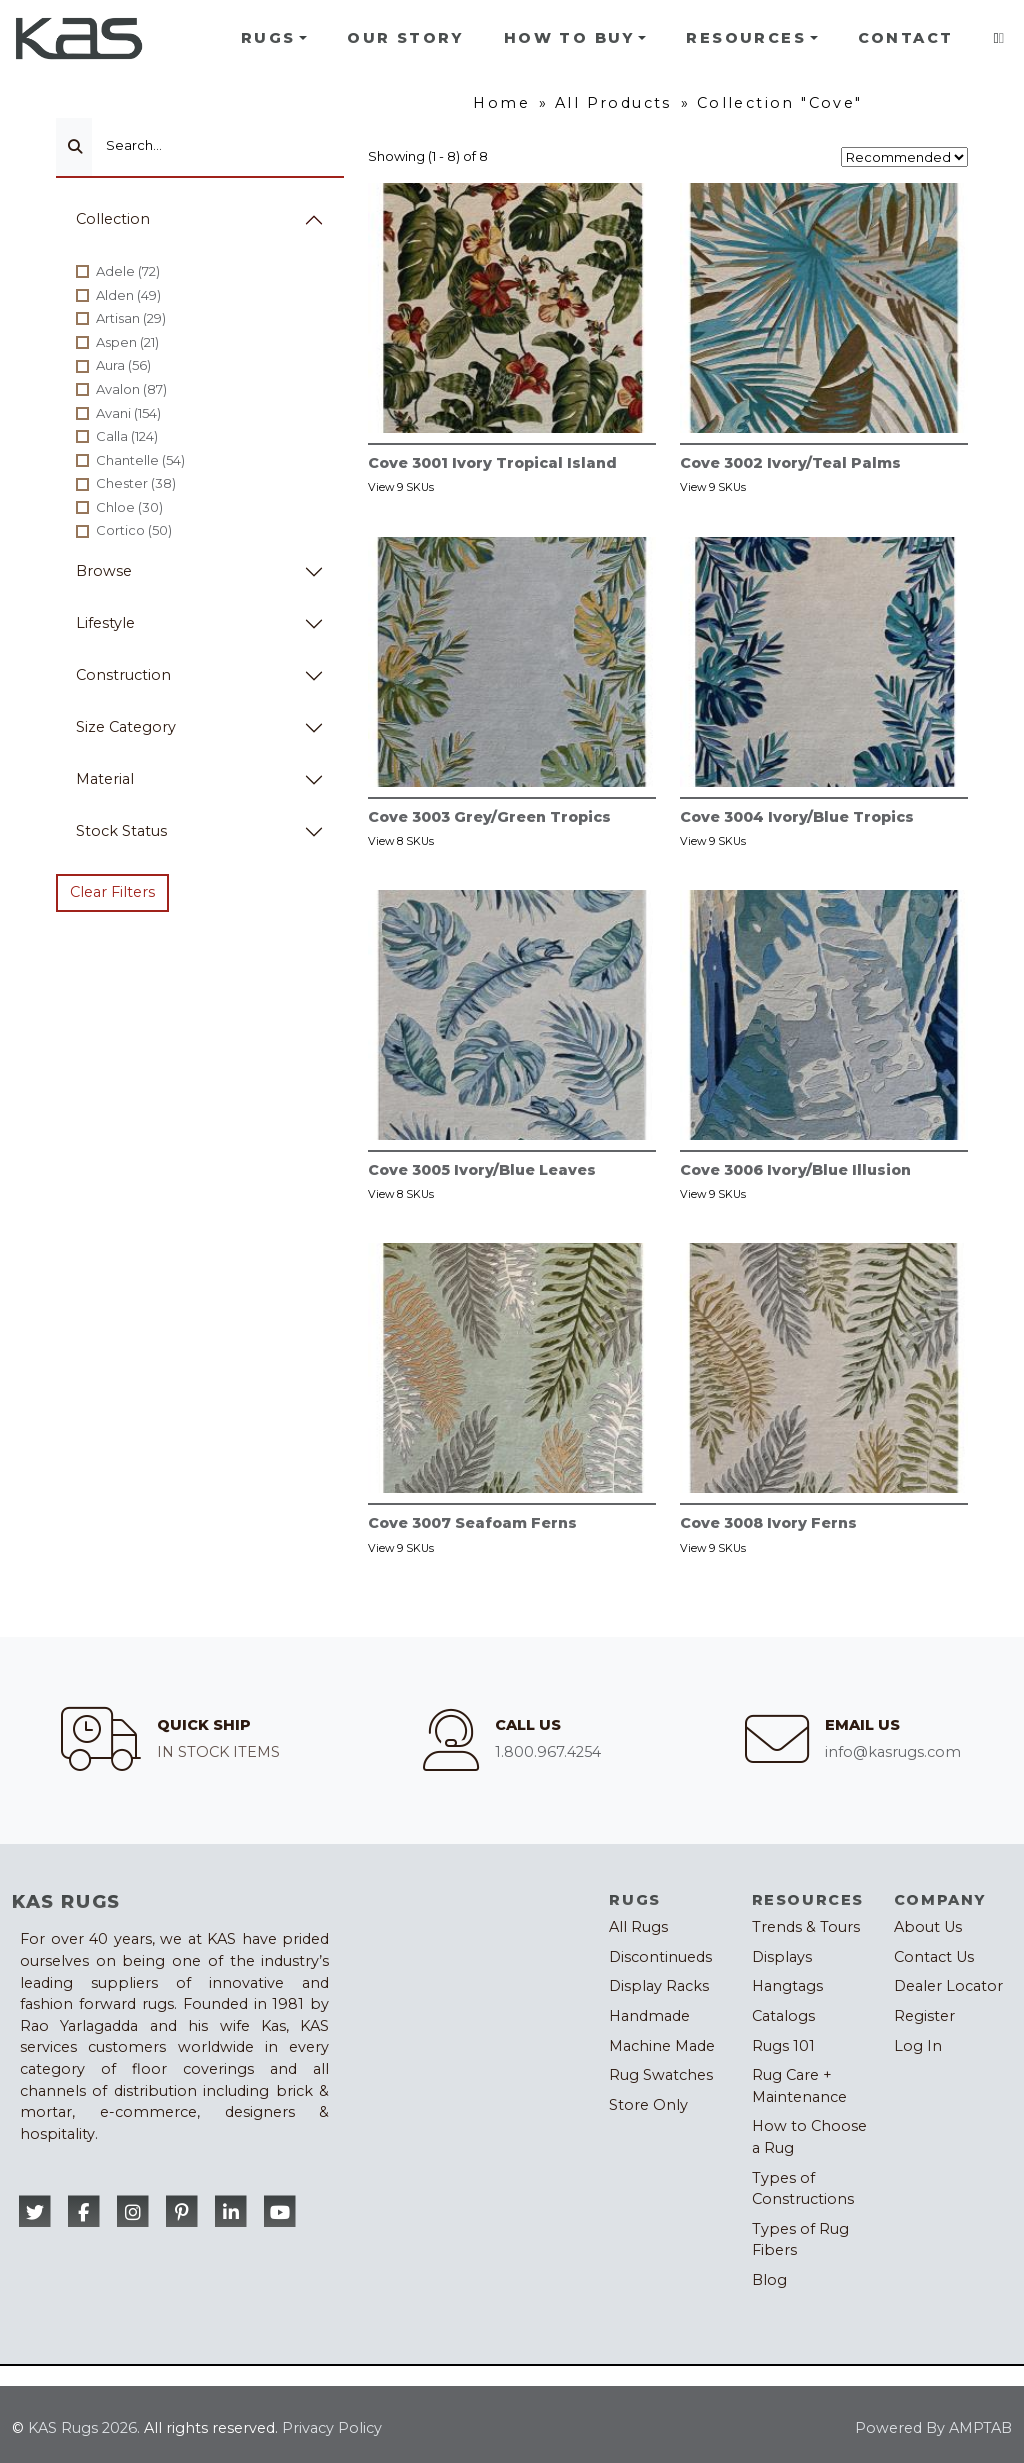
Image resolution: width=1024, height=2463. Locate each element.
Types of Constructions (803, 2189)
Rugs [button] (268, 38)
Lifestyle (105, 623)
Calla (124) (127, 436)
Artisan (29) (131, 318)
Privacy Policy (332, 2428)
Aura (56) (123, 365)
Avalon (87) (131, 389)
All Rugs (638, 1927)
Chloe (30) (129, 507)
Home (501, 103)
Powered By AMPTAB (933, 2428)
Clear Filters (112, 892)
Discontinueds (660, 1957)
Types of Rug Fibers (800, 2240)
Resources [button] (746, 38)
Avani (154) (128, 413)
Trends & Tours (806, 1927)
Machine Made (662, 2046)
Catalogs (783, 2016)
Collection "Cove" (780, 103)
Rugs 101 (783, 2046)
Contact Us (934, 1957)
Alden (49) (128, 295)
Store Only (648, 2105)
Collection (113, 219)
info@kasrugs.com (893, 1752)
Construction (123, 675)
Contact (906, 38)
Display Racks (659, 1986)
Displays (782, 1957)
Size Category (126, 727)
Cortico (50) (134, 530)
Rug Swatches (661, 2075)
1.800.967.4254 (548, 1752)
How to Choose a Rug (809, 2137)
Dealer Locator (948, 1986)
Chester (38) (136, 483)
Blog (769, 2280)
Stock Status (121, 831)
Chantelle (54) (140, 460)
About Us (928, 1927)
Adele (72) (128, 271)
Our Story (405, 38)
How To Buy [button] (569, 38)
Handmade (649, 2016)
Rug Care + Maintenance (799, 2086)
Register (924, 2016)
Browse (104, 571)
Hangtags (787, 1986)
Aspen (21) (127, 342)
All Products (613, 103)
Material (105, 779)
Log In (918, 2046)
